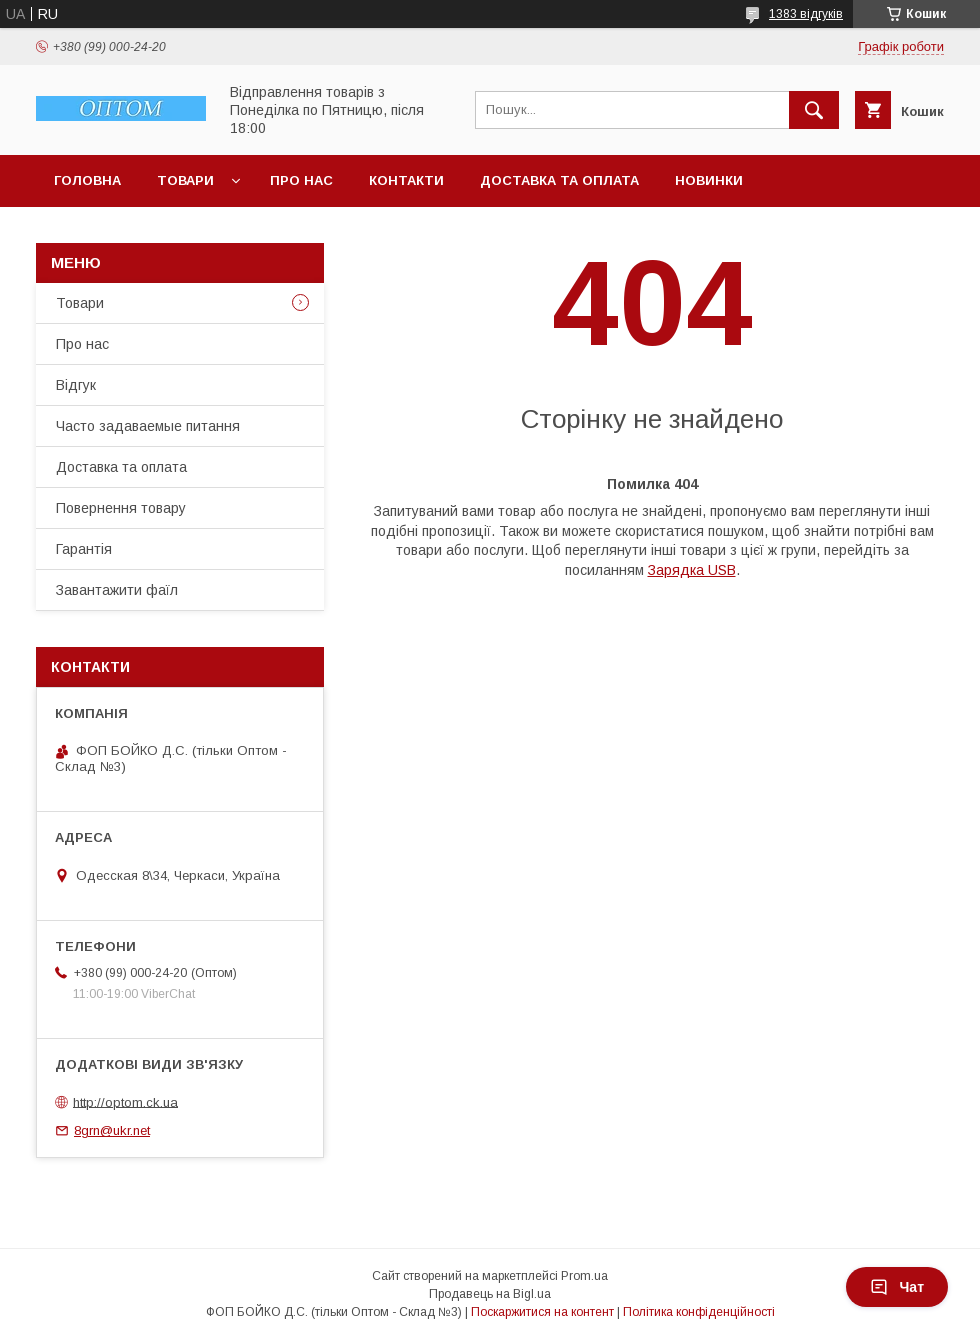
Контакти (406, 180)
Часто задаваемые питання (148, 426)
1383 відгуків (806, 14)
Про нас (301, 180)
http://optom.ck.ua (125, 1101)
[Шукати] (814, 110)
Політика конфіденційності (699, 1312)
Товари (185, 180)
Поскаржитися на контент (542, 1312)
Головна (87, 180)
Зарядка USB (692, 570)
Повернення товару (121, 508)
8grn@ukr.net (112, 1130)
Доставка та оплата (559, 180)
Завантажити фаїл (117, 590)
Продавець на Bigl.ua (490, 1294)
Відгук (76, 385)
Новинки (709, 180)
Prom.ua (584, 1276)
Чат (897, 1287)
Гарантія (84, 549)
